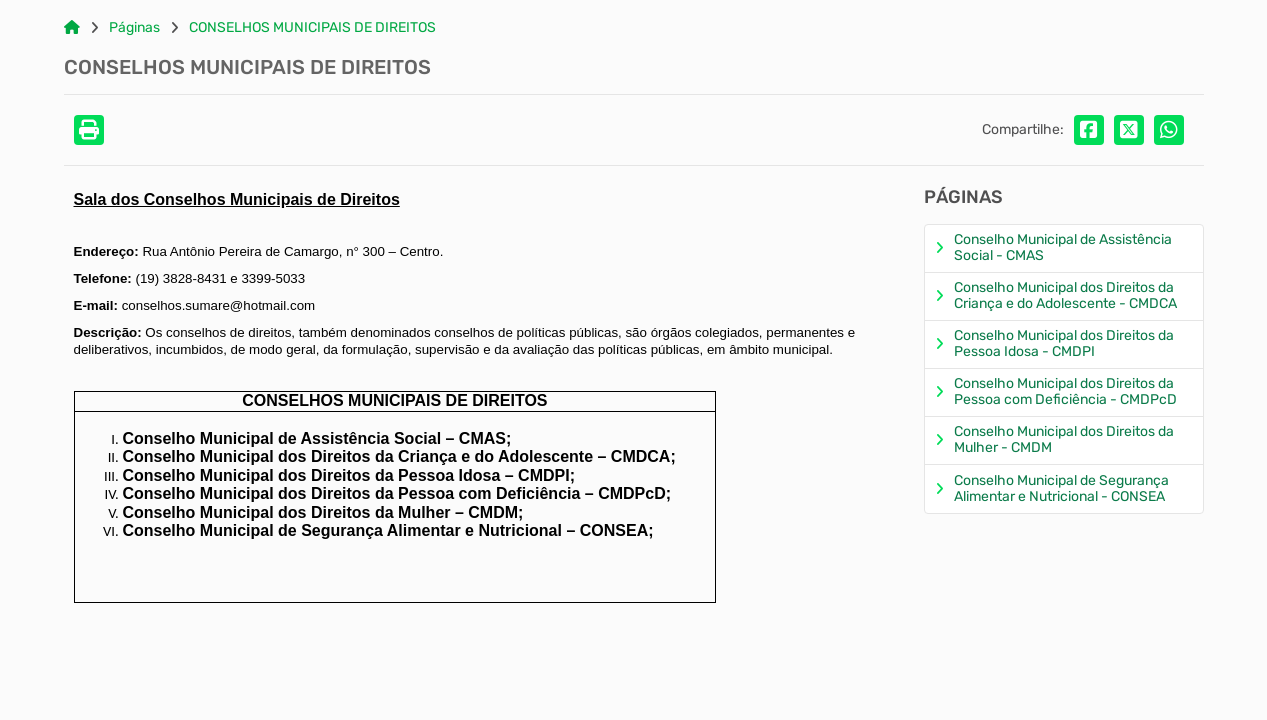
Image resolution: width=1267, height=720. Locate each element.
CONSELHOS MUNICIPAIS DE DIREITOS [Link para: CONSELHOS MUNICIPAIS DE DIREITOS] (312, 28)
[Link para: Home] (72, 28)
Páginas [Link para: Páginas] (134, 28)
